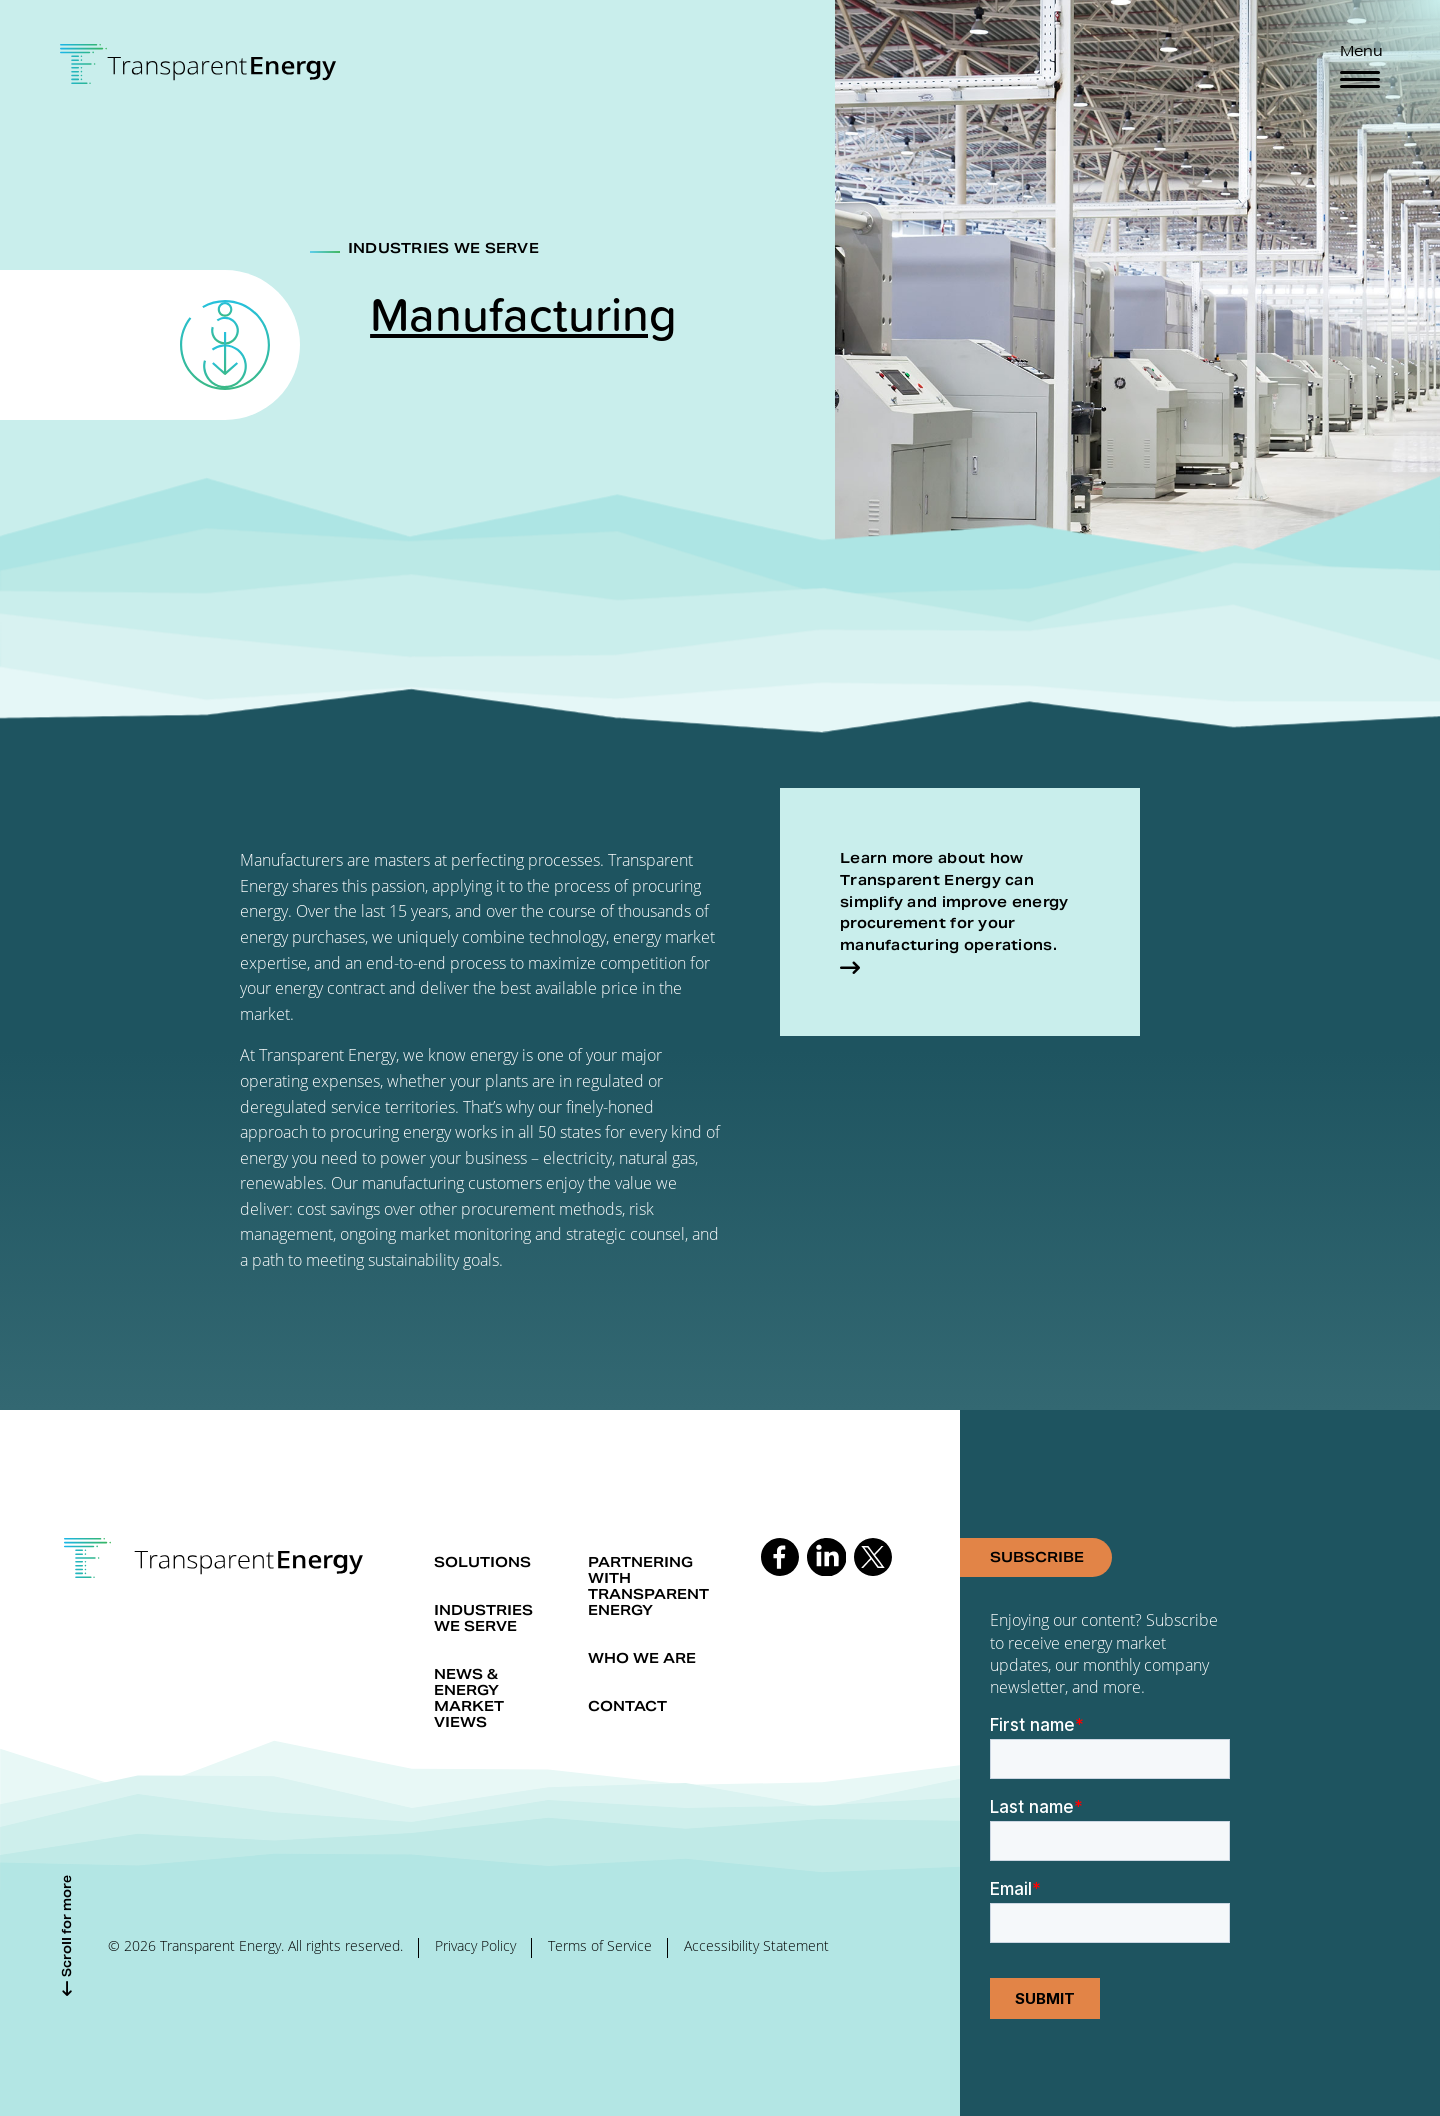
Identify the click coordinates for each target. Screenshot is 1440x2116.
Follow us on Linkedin (826, 1557)
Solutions (482, 1562)
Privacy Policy (475, 1945)
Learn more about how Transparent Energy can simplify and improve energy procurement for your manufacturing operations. (954, 901)
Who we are (642, 1658)
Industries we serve (483, 1618)
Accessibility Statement (756, 1945)
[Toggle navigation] (1360, 80)
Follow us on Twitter (873, 1557)
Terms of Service (600, 1945)
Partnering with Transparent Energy (648, 1586)
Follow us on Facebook (780, 1557)
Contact (627, 1706)
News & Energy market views (469, 1698)
